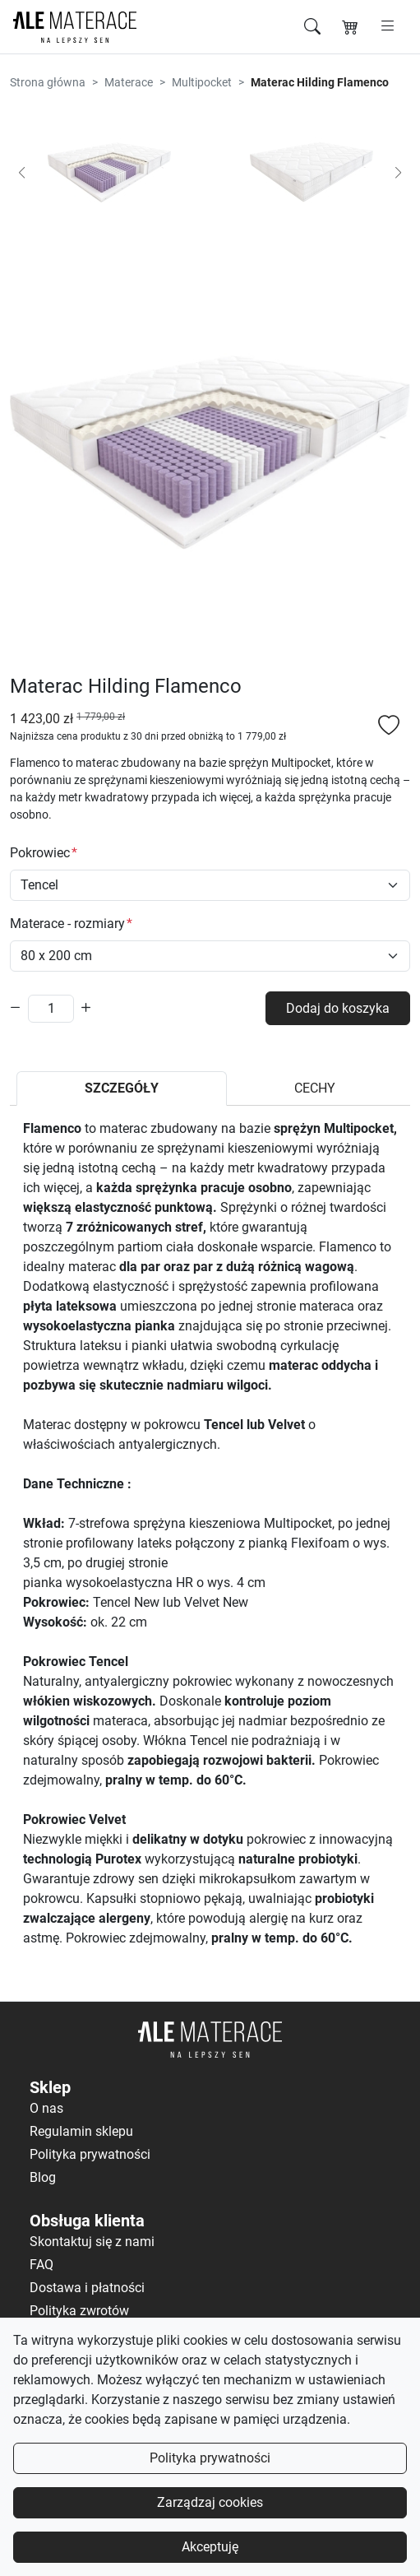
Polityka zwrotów (79, 2310)
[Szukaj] (312, 27)
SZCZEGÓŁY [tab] (122, 1088)
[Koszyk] (350, 27)
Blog (43, 2177)
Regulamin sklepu (81, 2131)
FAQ (41, 2264)
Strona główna (47, 82)
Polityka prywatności (210, 2458)
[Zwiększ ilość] (86, 1008)
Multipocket (202, 82)
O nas (46, 2108)
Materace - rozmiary (67, 923)
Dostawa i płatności (87, 2287)
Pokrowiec (40, 853)
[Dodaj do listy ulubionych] (388, 727)
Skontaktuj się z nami (92, 2241)
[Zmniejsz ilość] (15, 1008)
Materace (128, 82)
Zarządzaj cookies (210, 2502)
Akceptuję (210, 2547)
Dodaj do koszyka (338, 1008)
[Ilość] (51, 1009)
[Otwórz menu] (388, 26)
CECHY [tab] (314, 1088)
